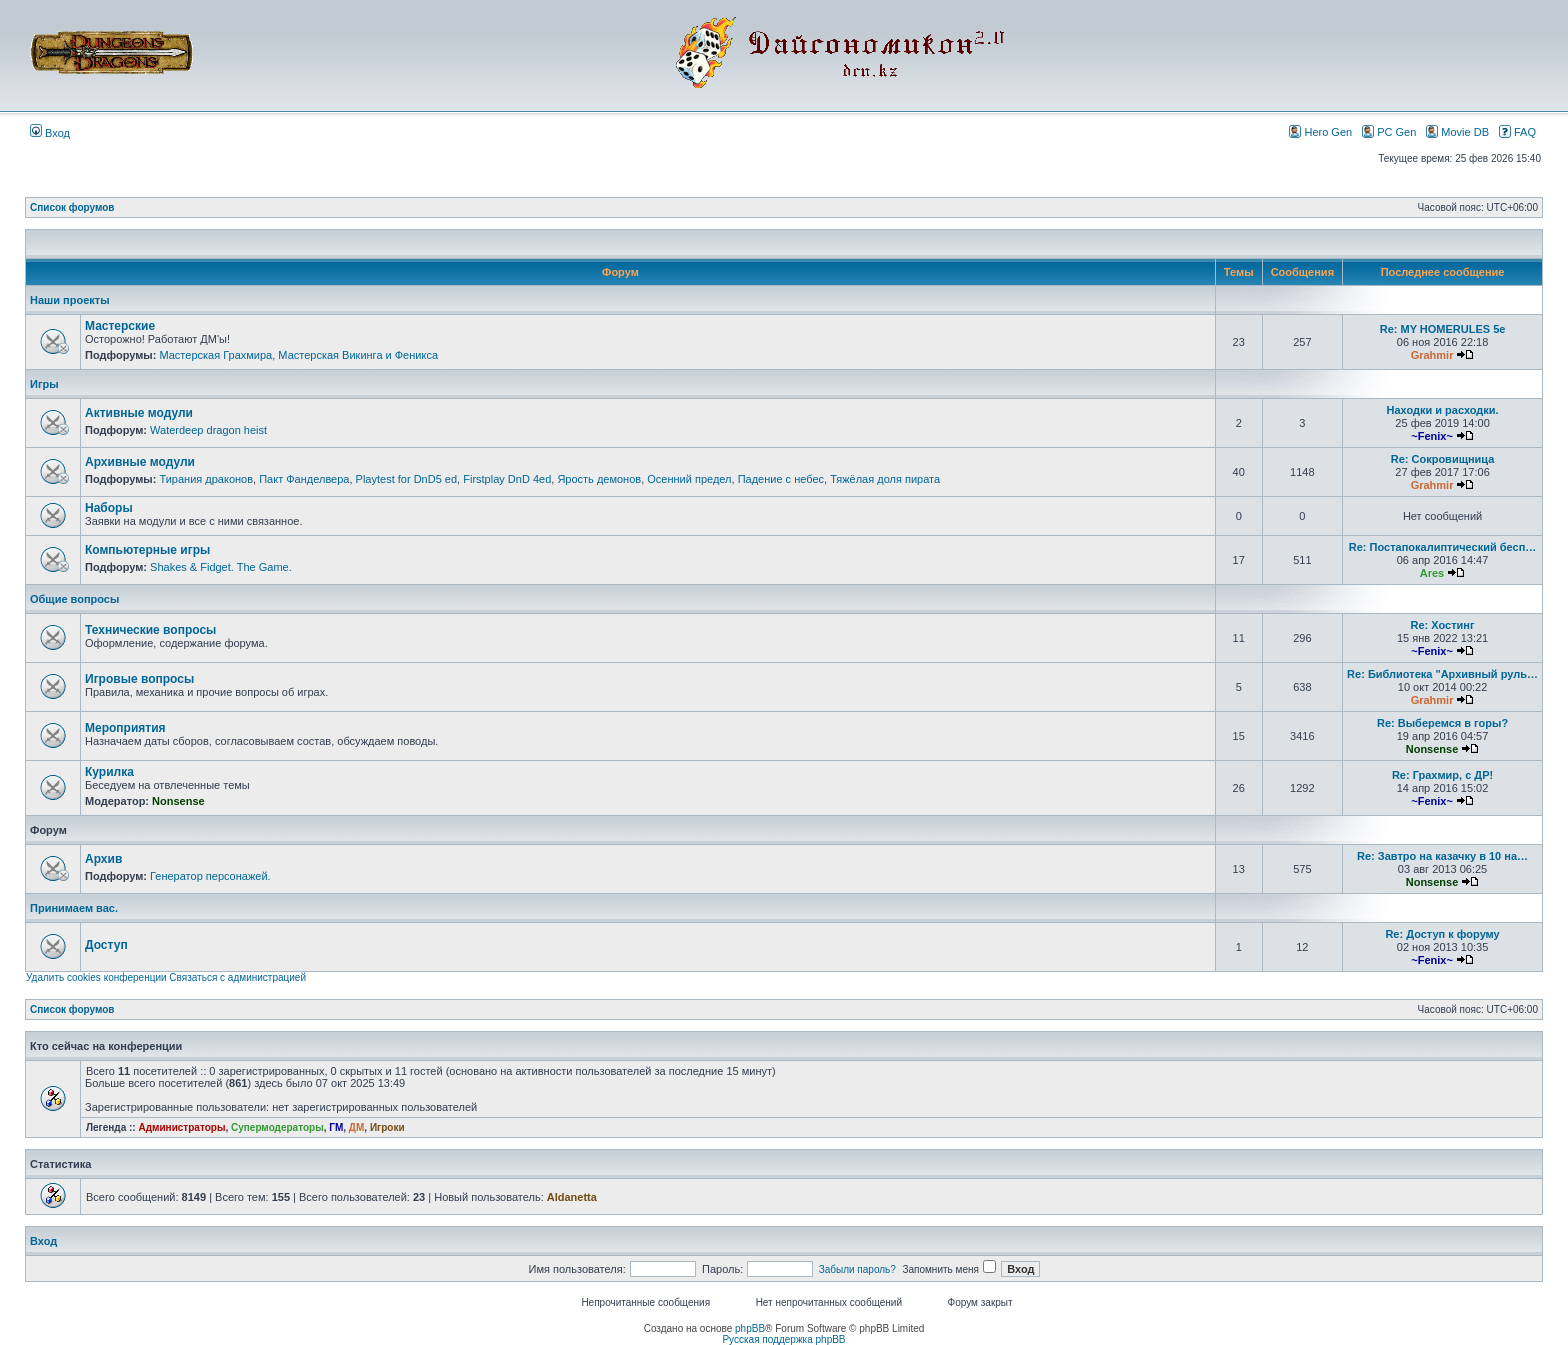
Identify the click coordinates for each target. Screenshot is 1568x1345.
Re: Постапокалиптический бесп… (1443, 547)
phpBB (750, 1328)
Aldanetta (572, 1197)
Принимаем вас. (74, 908)
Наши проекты (70, 300)
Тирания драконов (206, 479)
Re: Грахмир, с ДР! (1442, 775)
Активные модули (139, 413)
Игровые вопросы (139, 679)
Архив (103, 859)
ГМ (336, 1127)
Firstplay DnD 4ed (507, 479)
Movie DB (1457, 131)
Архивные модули (140, 462)
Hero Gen (1320, 131)
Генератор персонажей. (210, 876)
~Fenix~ (1432, 436)
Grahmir (1432, 355)
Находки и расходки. (1442, 410)
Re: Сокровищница (1443, 459)
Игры (44, 384)
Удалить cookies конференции (96, 977)
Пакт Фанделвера (304, 479)
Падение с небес (781, 479)
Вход (50, 133)
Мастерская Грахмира (215, 355)
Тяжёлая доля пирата (885, 479)
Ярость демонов (599, 479)
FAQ (1517, 131)
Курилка (109, 772)
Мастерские (120, 326)
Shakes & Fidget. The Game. (221, 567)
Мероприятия (125, 728)
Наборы (109, 508)
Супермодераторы (277, 1127)
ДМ (356, 1127)
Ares (1432, 573)
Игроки (387, 1127)
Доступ (106, 945)
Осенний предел (689, 479)
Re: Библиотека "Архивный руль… (1442, 674)
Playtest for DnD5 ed (407, 479)
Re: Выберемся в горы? (1442, 723)
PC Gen (1389, 131)
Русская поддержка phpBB (783, 1339)
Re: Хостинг (1443, 625)
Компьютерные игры (147, 550)
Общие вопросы (74, 599)
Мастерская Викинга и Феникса (358, 355)
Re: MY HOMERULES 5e (1443, 329)
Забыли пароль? (857, 1269)
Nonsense (1432, 749)
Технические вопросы (150, 630)
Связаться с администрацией (237, 977)
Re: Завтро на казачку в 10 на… (1442, 856)
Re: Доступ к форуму (1442, 934)
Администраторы (181, 1127)
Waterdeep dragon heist (208, 430)
